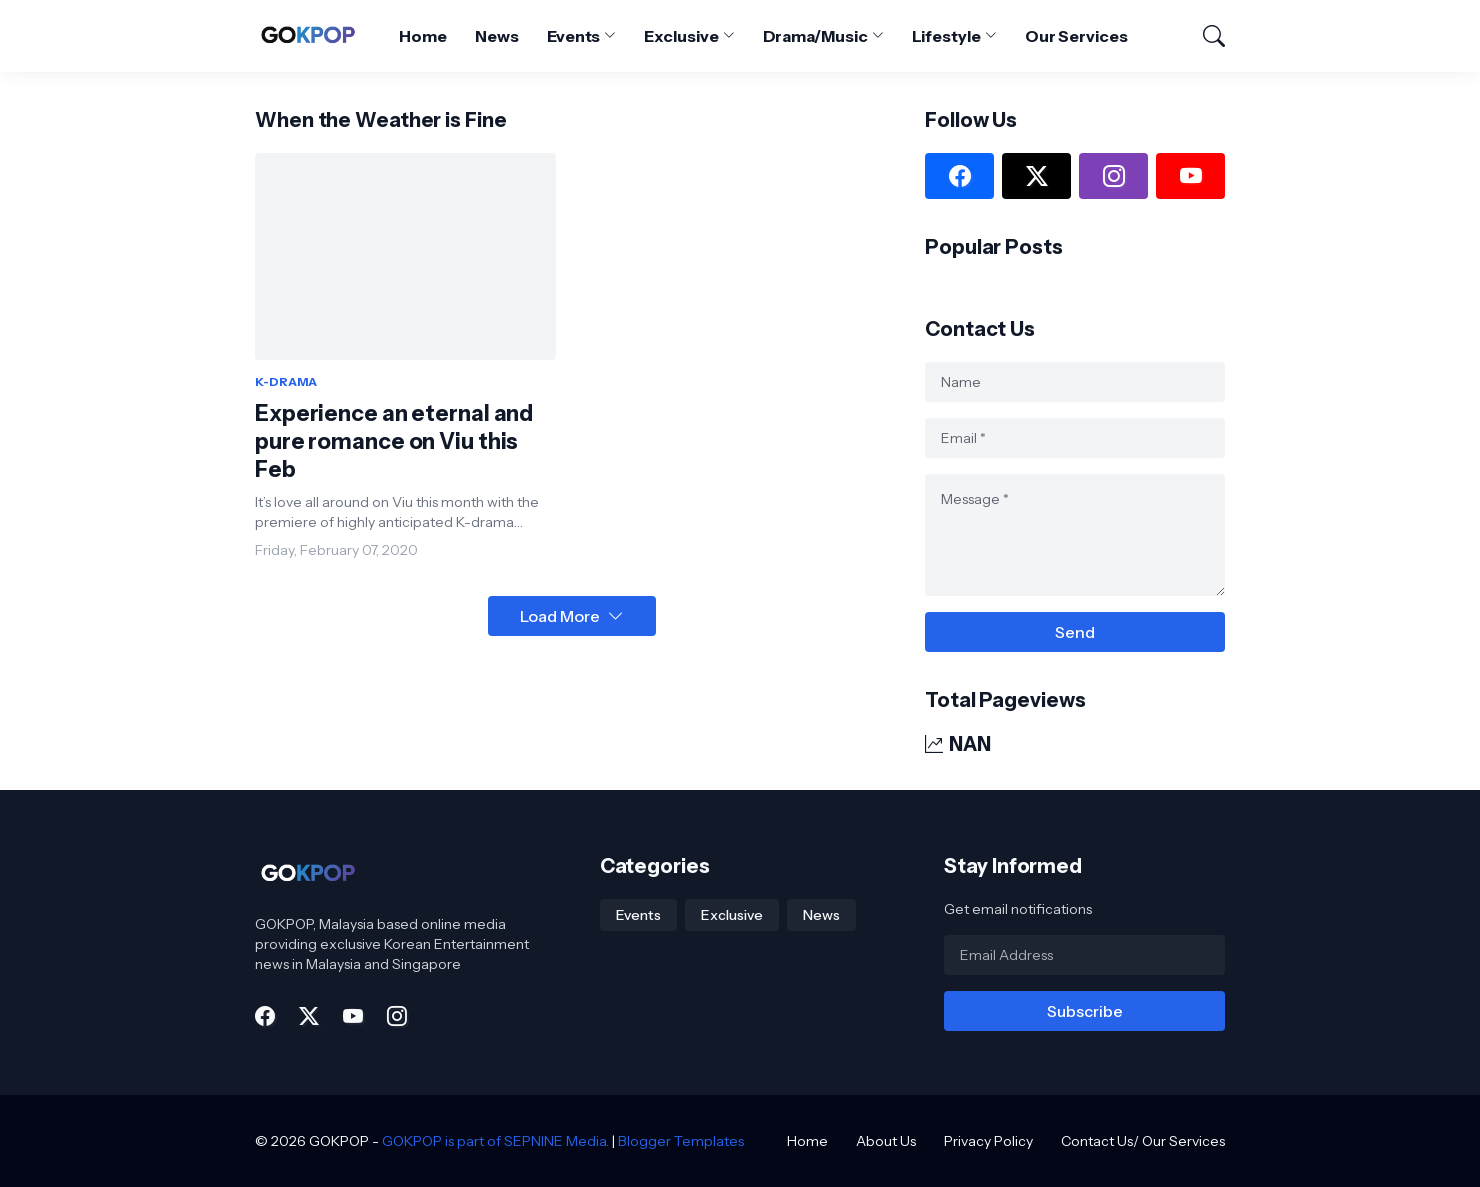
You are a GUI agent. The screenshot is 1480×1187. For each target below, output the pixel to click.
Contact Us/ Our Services (1143, 1141)
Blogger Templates (681, 1141)
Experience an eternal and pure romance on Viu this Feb (394, 441)
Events (574, 36)
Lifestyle (946, 36)
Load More (560, 616)
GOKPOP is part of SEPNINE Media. (495, 1141)
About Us (886, 1141)
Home (423, 36)
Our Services (1076, 36)
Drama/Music (815, 36)
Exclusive (681, 36)
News (497, 36)
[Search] (1205, 36)
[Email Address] (1084, 955)
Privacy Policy (988, 1141)
